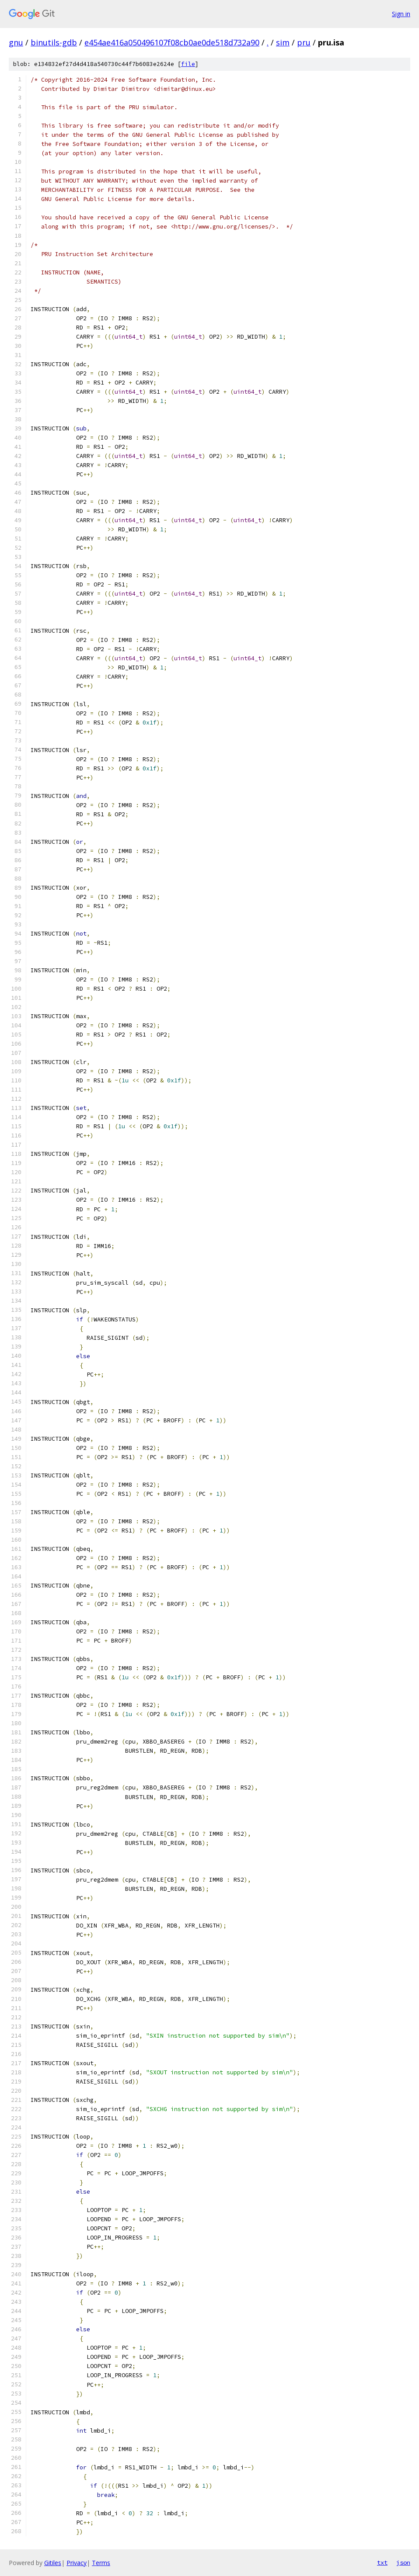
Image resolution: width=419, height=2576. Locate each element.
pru (304, 42)
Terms (101, 2563)
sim (283, 42)
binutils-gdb (54, 42)
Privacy (76, 2563)
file (188, 64)
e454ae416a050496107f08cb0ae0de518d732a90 (171, 42)
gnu (16, 42)
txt (382, 2562)
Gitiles (52, 2563)
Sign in (401, 14)
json (403, 2562)
